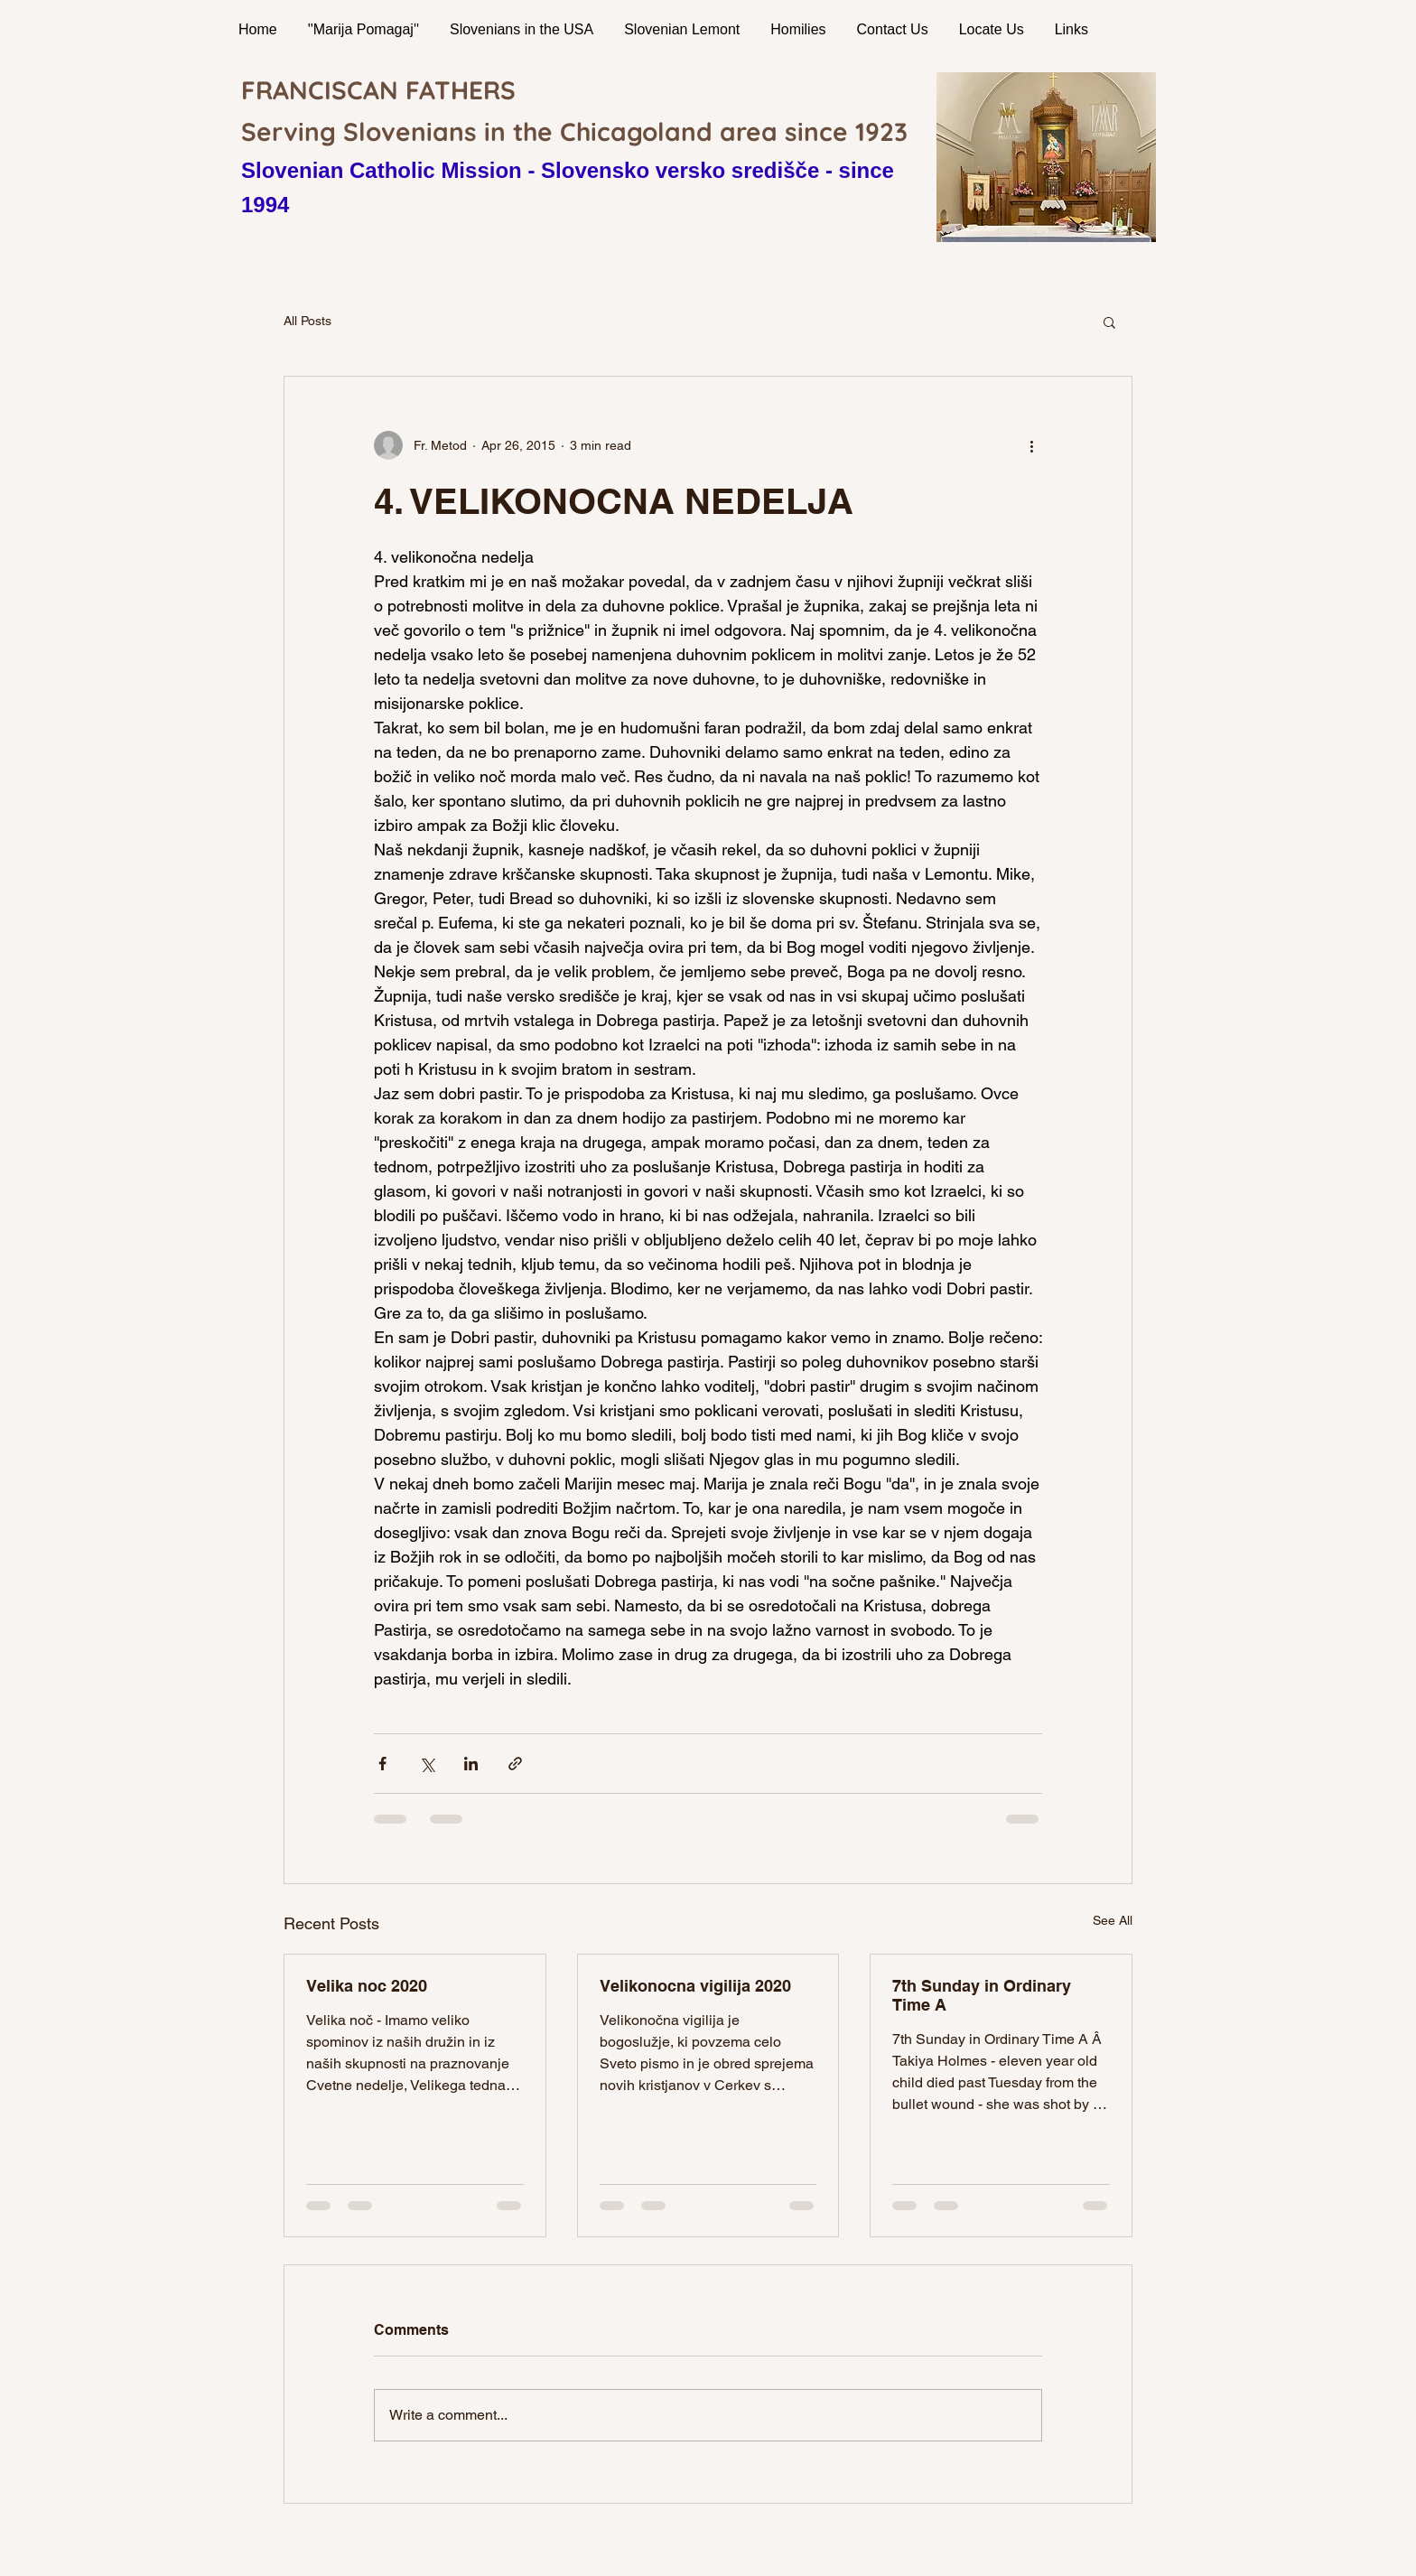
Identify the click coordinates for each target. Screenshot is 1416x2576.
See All (1112, 1920)
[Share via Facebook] (382, 1763)
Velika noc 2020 (366, 1985)
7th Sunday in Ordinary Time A (981, 1995)
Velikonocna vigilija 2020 (695, 1985)
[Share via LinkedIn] (471, 1763)
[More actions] (1031, 445)
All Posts (307, 320)
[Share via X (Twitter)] (426, 1763)
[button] (1109, 321)
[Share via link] (515, 1763)
